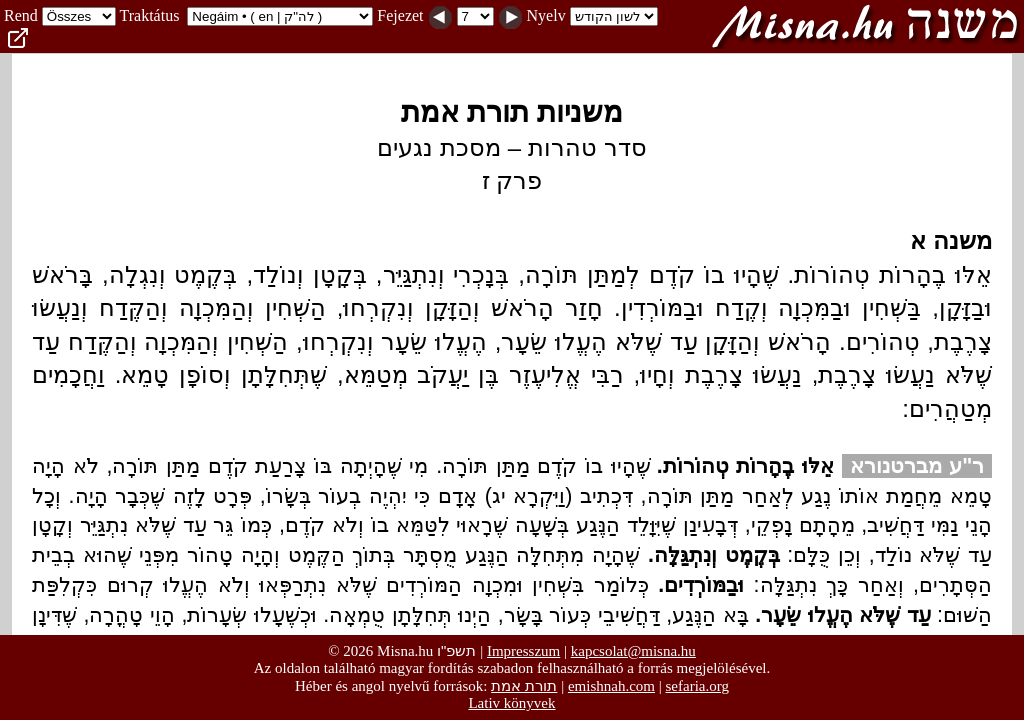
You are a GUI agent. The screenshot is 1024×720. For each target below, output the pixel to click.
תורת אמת (524, 685)
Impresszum (523, 651)
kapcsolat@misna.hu (633, 651)
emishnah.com (611, 686)
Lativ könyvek (511, 703)
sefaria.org (697, 686)
